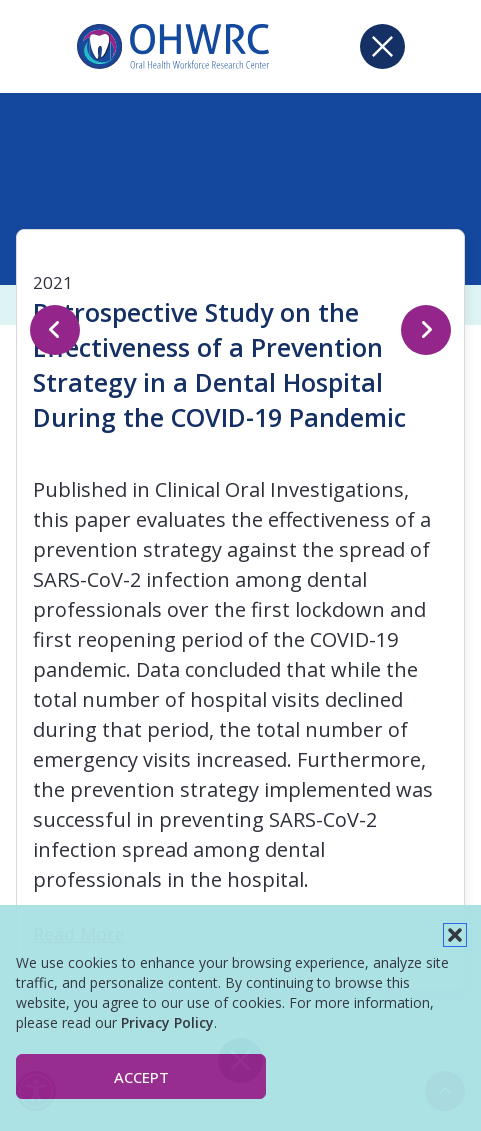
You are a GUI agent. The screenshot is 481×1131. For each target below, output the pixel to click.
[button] (455, 935)
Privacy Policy (167, 1022)
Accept (141, 1077)
